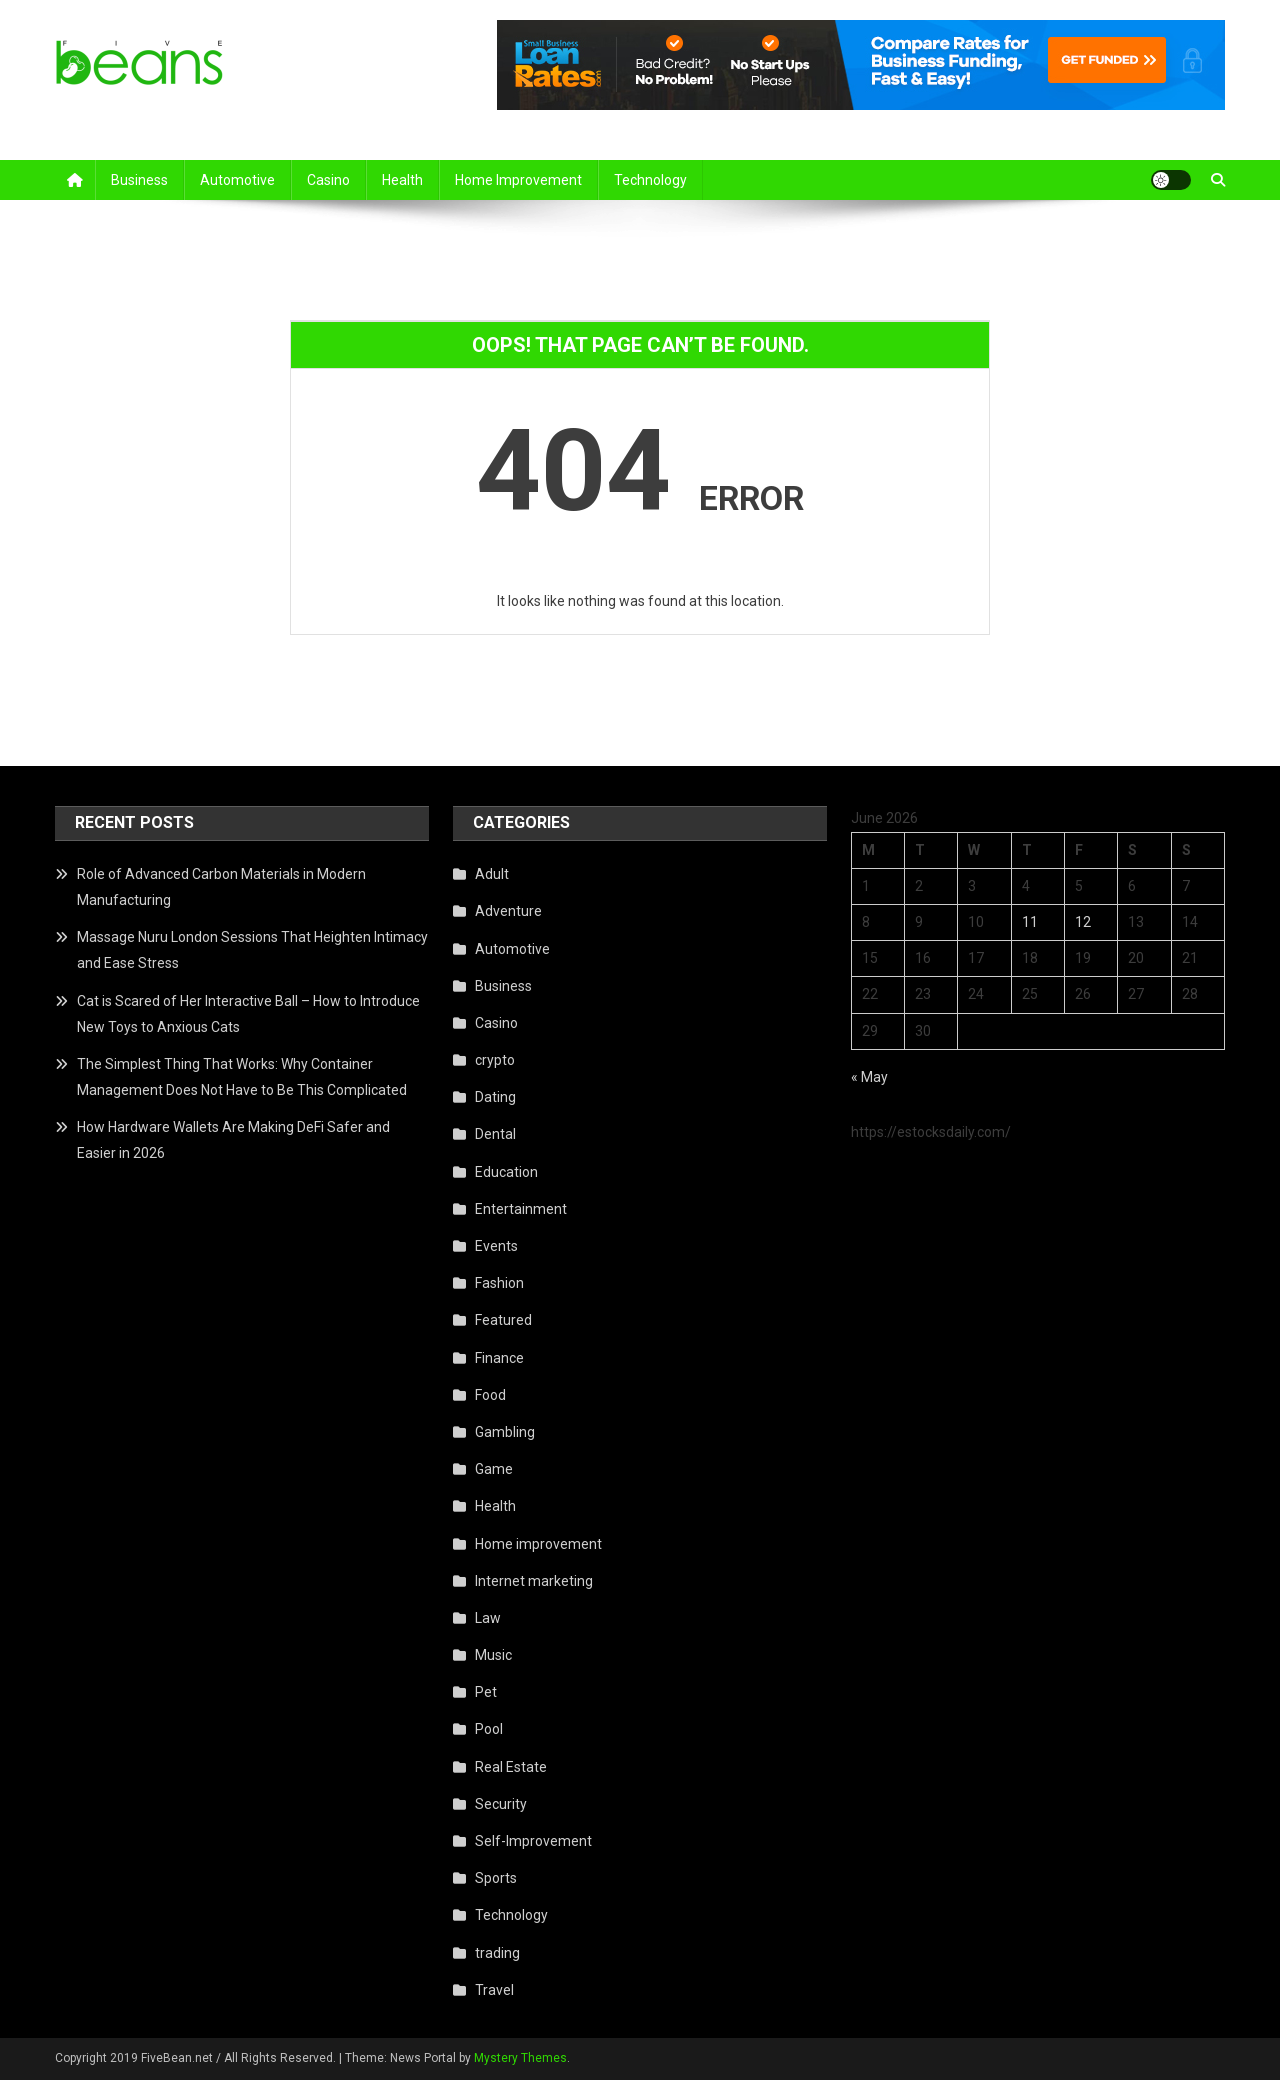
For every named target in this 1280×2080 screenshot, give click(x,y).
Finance (499, 1358)
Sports (496, 1878)
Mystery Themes (520, 2058)
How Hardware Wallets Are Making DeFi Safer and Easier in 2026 (233, 1140)
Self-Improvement (533, 1841)
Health (402, 180)
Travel (494, 1990)
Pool (489, 1729)
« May (869, 1077)
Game (494, 1469)
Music (493, 1655)
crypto (495, 1060)
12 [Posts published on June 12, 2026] (1083, 922)
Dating (495, 1097)
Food (490, 1395)
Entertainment (521, 1209)
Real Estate (511, 1767)
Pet (486, 1692)
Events (496, 1246)
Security (501, 1804)
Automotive (237, 180)
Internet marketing (534, 1581)
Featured (503, 1320)
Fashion (499, 1283)
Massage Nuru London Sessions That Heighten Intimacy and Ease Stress (252, 950)
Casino (328, 180)
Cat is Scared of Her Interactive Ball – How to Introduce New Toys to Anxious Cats (248, 1014)
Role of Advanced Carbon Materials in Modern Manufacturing (221, 887)
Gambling (505, 1432)
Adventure (508, 911)
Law (488, 1618)
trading (497, 1953)
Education (506, 1172)
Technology (650, 180)
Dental (495, 1134)
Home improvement (518, 180)
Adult (492, 874)
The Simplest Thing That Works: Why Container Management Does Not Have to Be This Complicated (242, 1077)
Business (139, 180)
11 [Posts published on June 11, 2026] (1030, 922)
